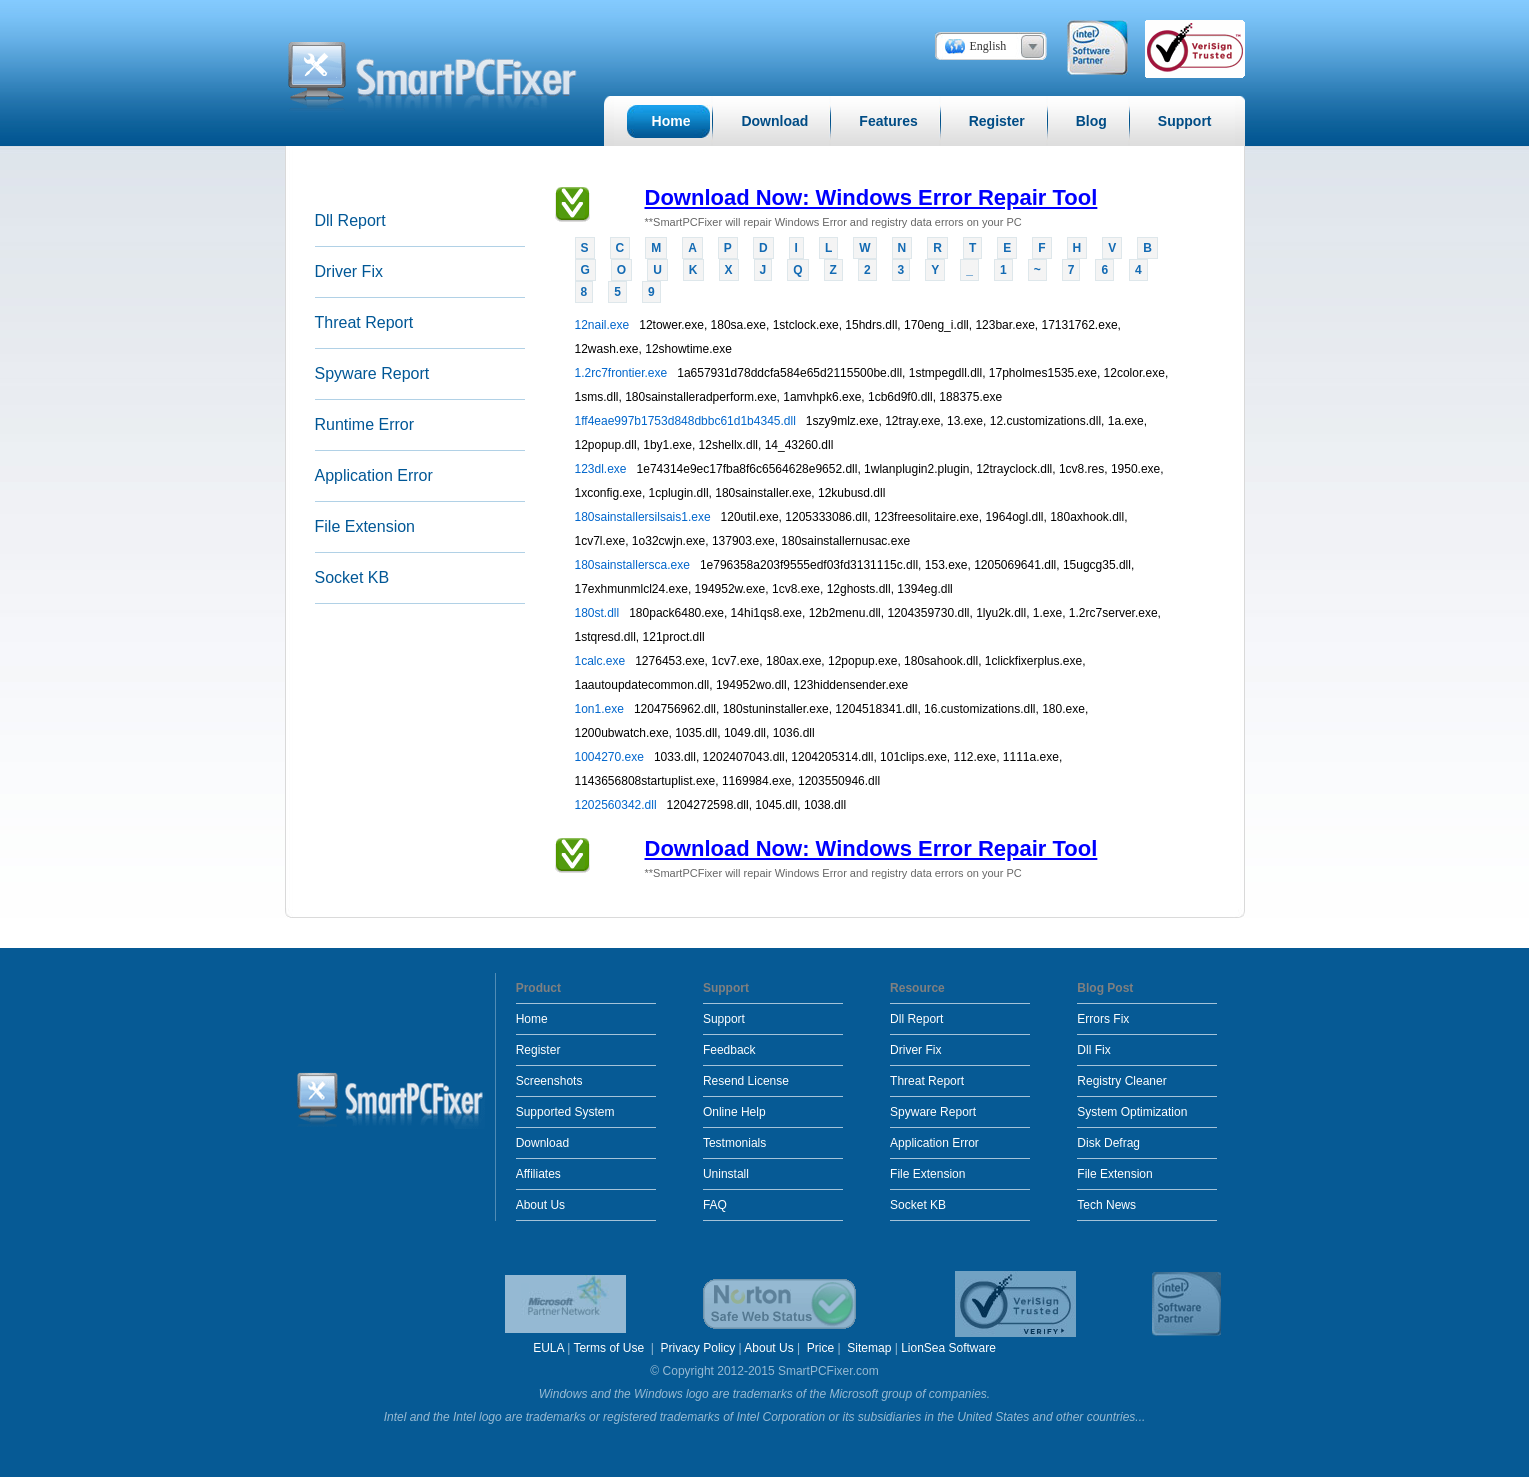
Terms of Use (610, 1348)
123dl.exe (602, 469)
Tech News (1106, 1205)
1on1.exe (601, 709)
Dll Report (350, 220)
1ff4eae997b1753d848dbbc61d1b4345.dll (687, 421)
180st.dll (599, 613)
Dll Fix (1093, 1050)
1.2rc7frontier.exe (623, 373)
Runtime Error (365, 424)
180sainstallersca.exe (634, 565)
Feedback (729, 1050)
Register (538, 1050)
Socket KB (352, 577)
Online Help (734, 1112)
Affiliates (538, 1174)
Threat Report (364, 322)
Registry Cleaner (1121, 1081)
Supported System (565, 1112)
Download (542, 1143)
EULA (548, 1348)
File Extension (365, 526)
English (988, 46)
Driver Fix (349, 271)
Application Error (374, 475)
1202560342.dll (617, 805)
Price (820, 1348)
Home (532, 1019)
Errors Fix (1103, 1019)
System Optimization (1132, 1112)
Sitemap (869, 1348)
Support (724, 1019)
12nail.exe (604, 325)
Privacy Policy (698, 1348)
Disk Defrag (1108, 1143)
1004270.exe (611, 757)
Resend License (746, 1081)
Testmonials (734, 1143)
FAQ (715, 1205)
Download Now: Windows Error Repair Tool (871, 197)
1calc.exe (602, 661)
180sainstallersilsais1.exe (644, 517)
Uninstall (726, 1174)
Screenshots (549, 1081)
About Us (540, 1205)
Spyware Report (372, 373)
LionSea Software (948, 1348)
